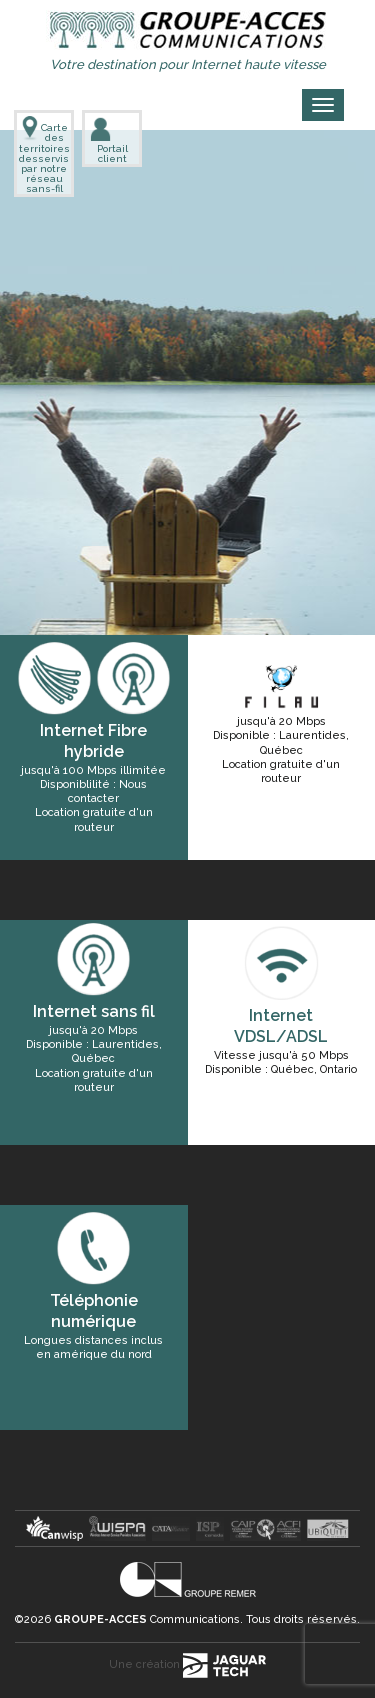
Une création (187, 1664)
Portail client (109, 140)
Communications (147, 1619)
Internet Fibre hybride (93, 741)
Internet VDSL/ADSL (281, 1026)
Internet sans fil (94, 1011)
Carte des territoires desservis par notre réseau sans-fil (44, 155)
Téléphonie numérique (94, 1311)
